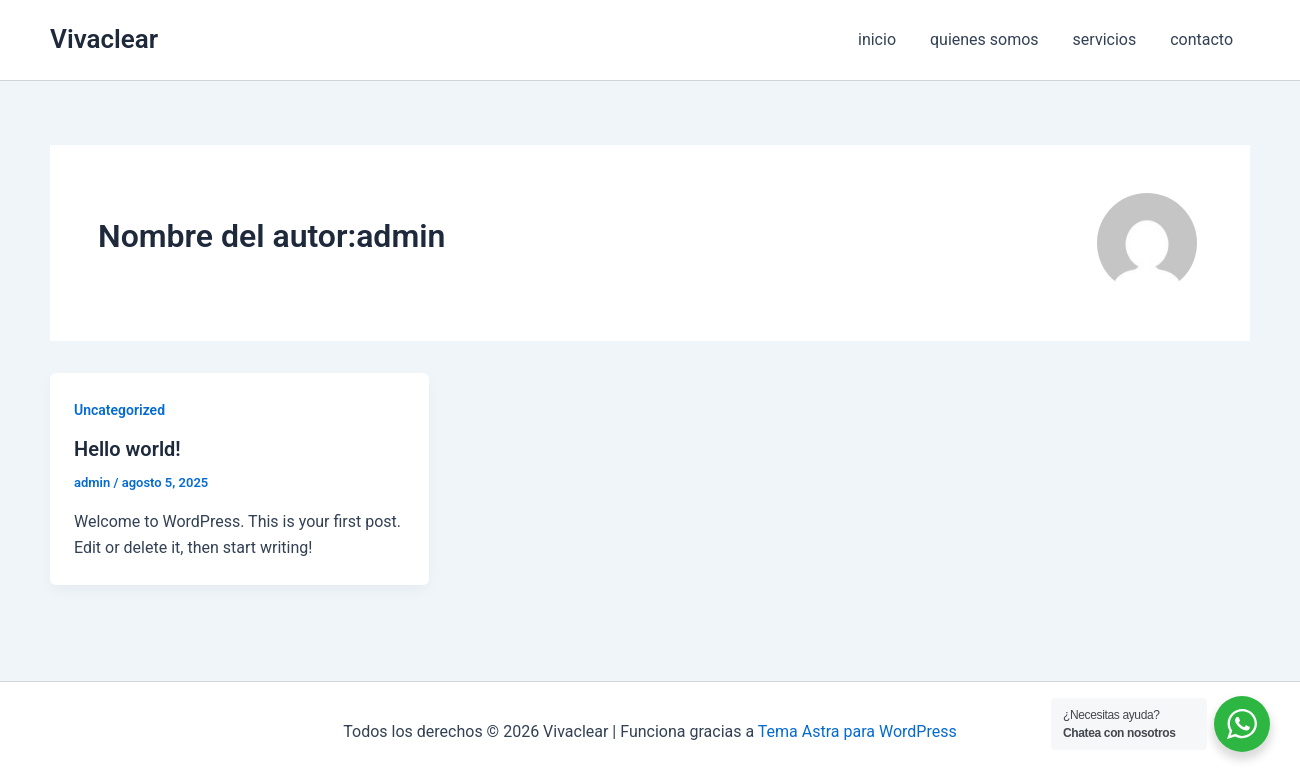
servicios (1108, 39)
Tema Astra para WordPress (857, 731)
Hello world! (127, 449)
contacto (1202, 39)
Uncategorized (119, 410)
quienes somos (989, 39)
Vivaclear (104, 39)
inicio (884, 39)
